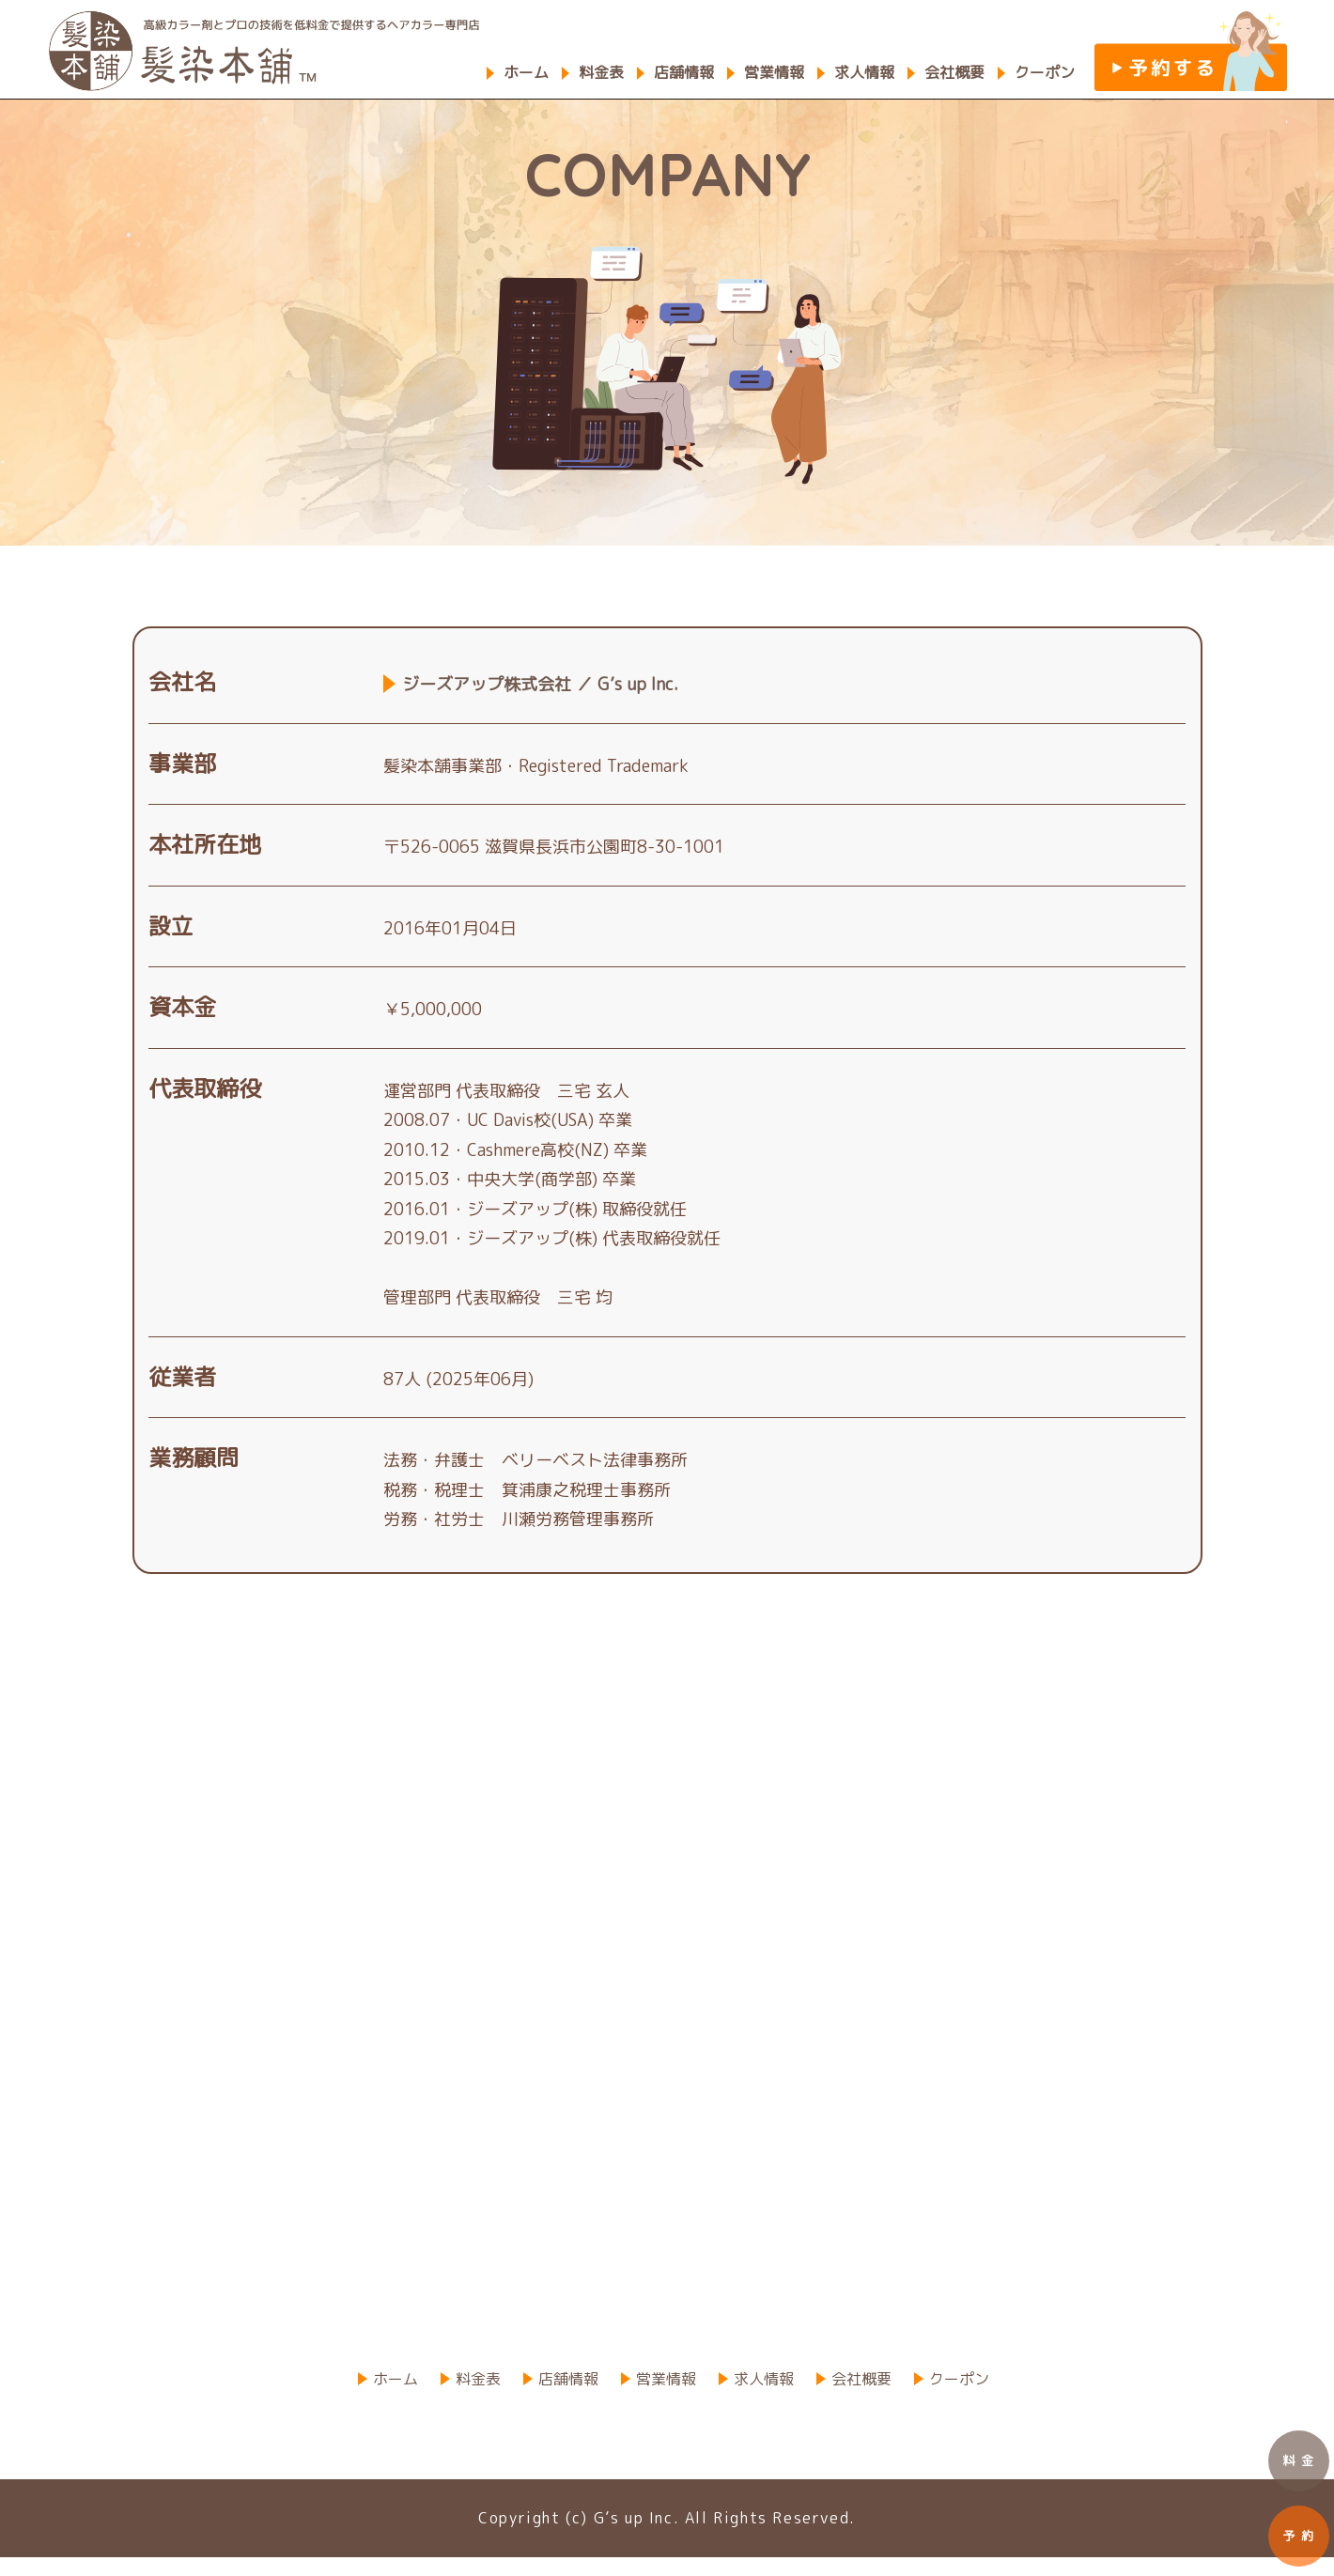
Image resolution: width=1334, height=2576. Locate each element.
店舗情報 (684, 72)
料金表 (601, 72)
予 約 (1298, 2535)
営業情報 (774, 72)
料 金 (1298, 2460)
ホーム (526, 72)
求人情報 (864, 72)
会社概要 (954, 72)
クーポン (1045, 72)
